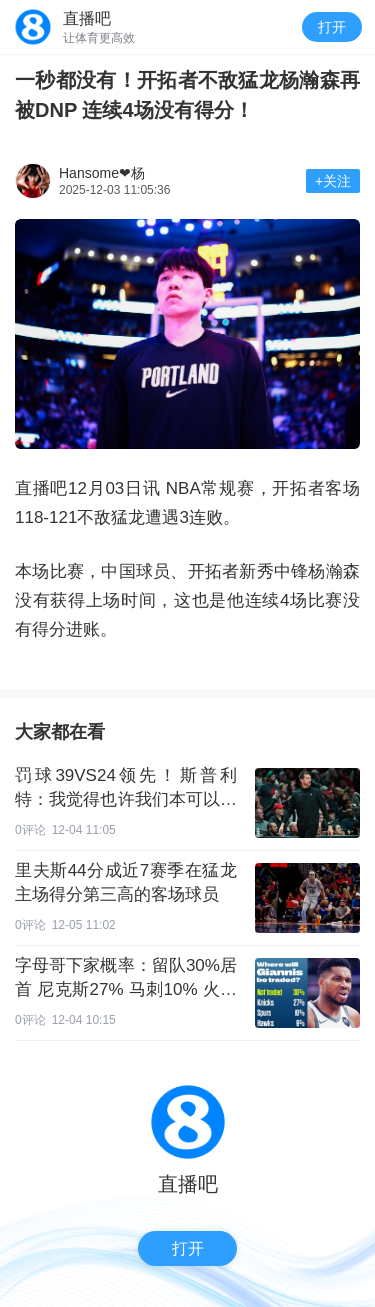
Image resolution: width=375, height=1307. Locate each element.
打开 (332, 27)
